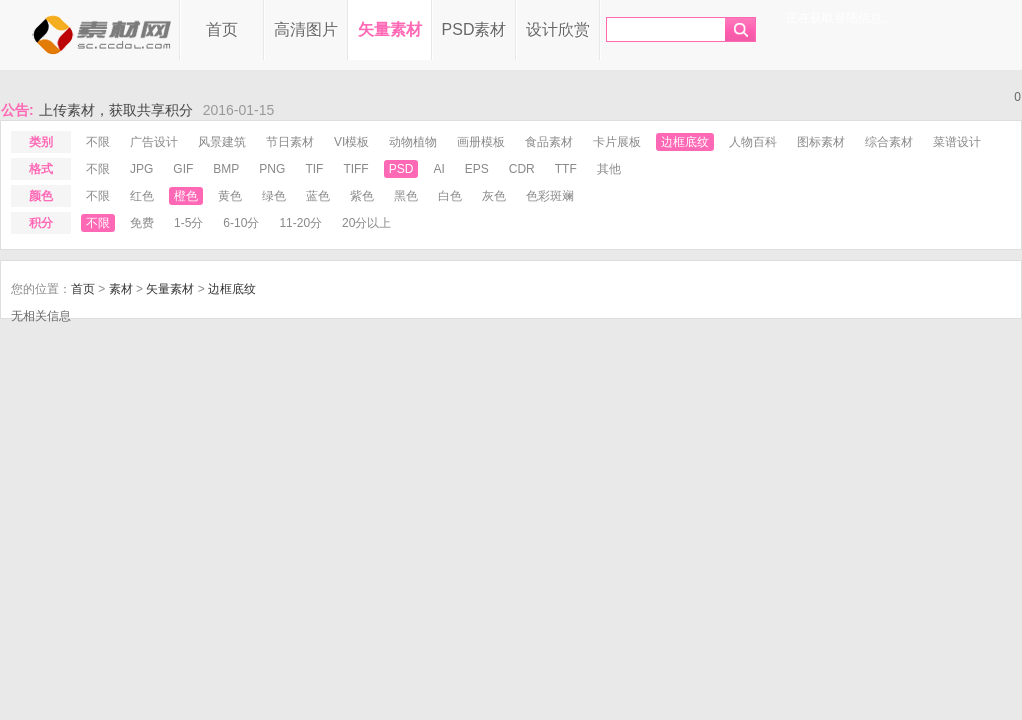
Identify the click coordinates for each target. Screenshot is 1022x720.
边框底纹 (685, 142)
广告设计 (154, 142)
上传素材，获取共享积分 (116, 110)
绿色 (274, 196)
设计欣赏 (558, 29)
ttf (566, 169)
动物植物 (413, 142)
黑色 (406, 196)
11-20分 (300, 223)
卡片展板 (617, 142)
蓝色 (318, 196)
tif (314, 169)
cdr (522, 169)
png (272, 169)
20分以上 (366, 223)
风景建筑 (222, 142)
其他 (609, 169)
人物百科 (753, 142)
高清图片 (306, 29)
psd (401, 169)
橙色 (186, 196)
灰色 (494, 196)
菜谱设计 (957, 142)
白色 (450, 196)
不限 (98, 142)
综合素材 (889, 142)
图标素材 (821, 142)
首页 (222, 29)
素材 (121, 289)
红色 (142, 196)
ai (438, 169)
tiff (355, 169)
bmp (226, 169)
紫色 (362, 196)
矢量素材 (390, 29)
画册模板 (481, 142)
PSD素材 (474, 29)
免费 (142, 223)
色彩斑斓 (550, 196)
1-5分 (188, 223)
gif (183, 169)
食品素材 (549, 142)
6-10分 (241, 223)
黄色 (230, 196)
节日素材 (290, 142)
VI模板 (351, 142)
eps (477, 169)
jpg (141, 169)
